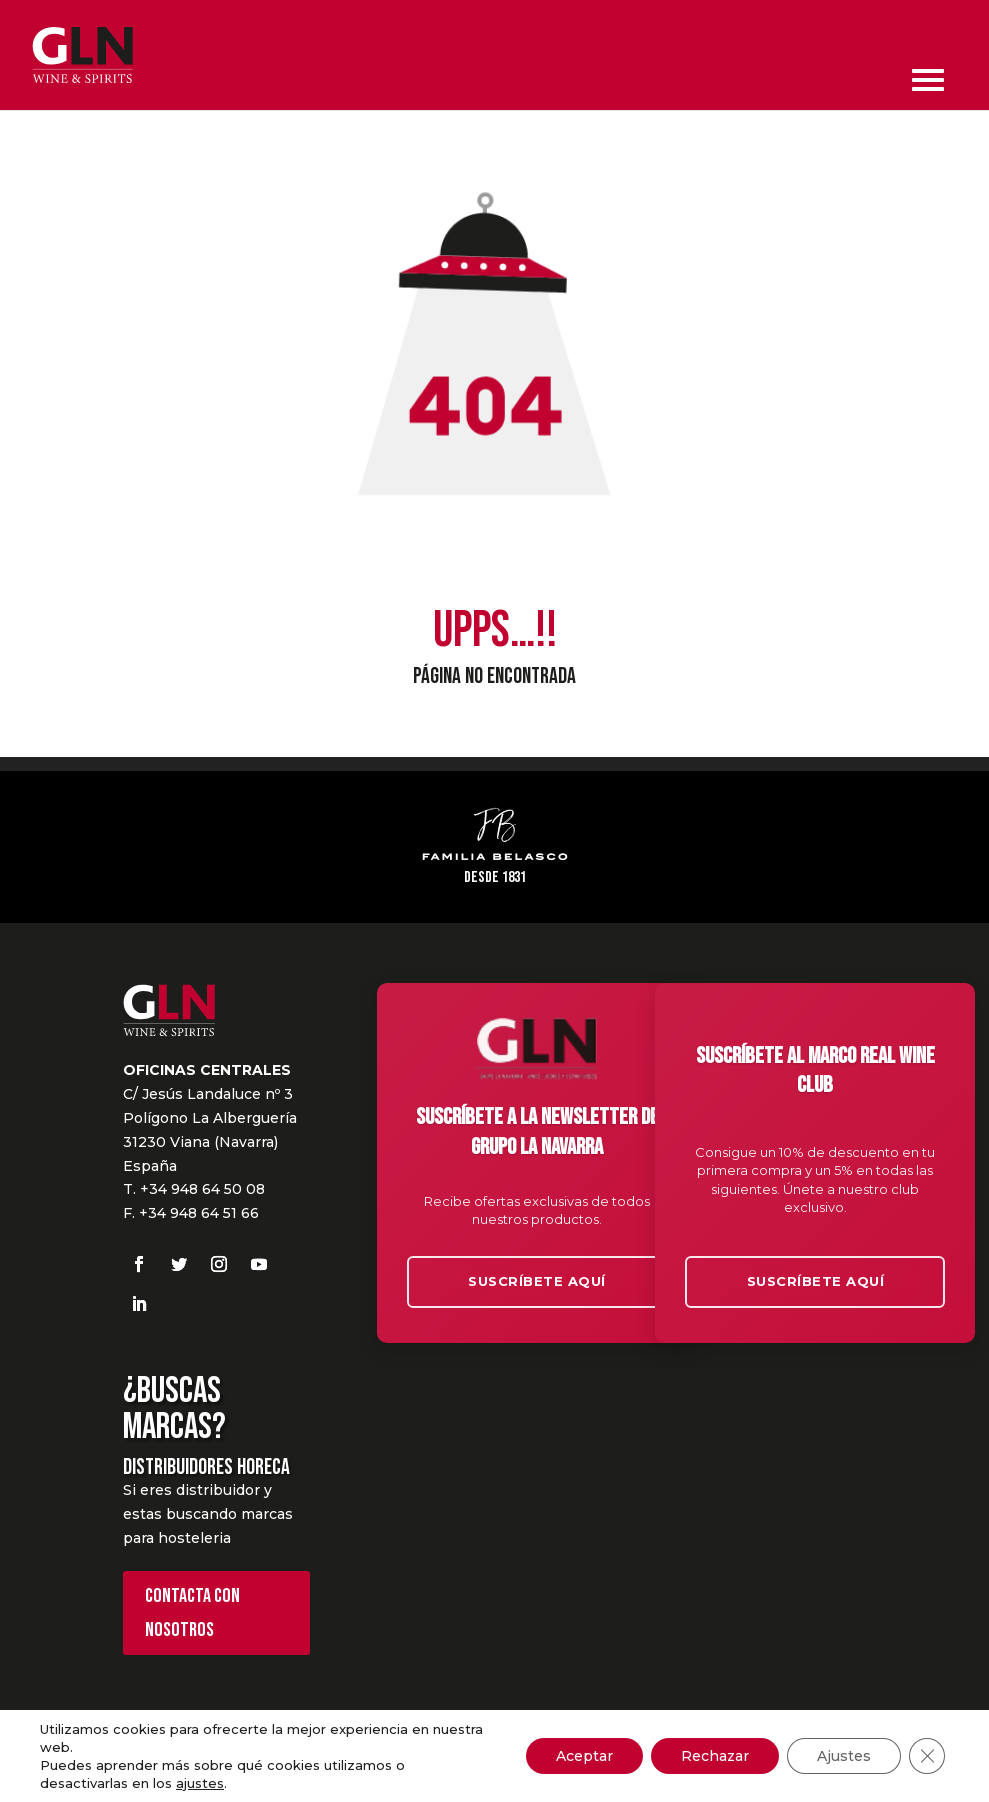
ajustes (200, 1783)
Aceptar (584, 1756)
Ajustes (844, 1756)
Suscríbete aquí (537, 1281)
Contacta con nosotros (192, 1613)
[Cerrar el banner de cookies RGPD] (927, 1756)
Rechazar (715, 1756)
